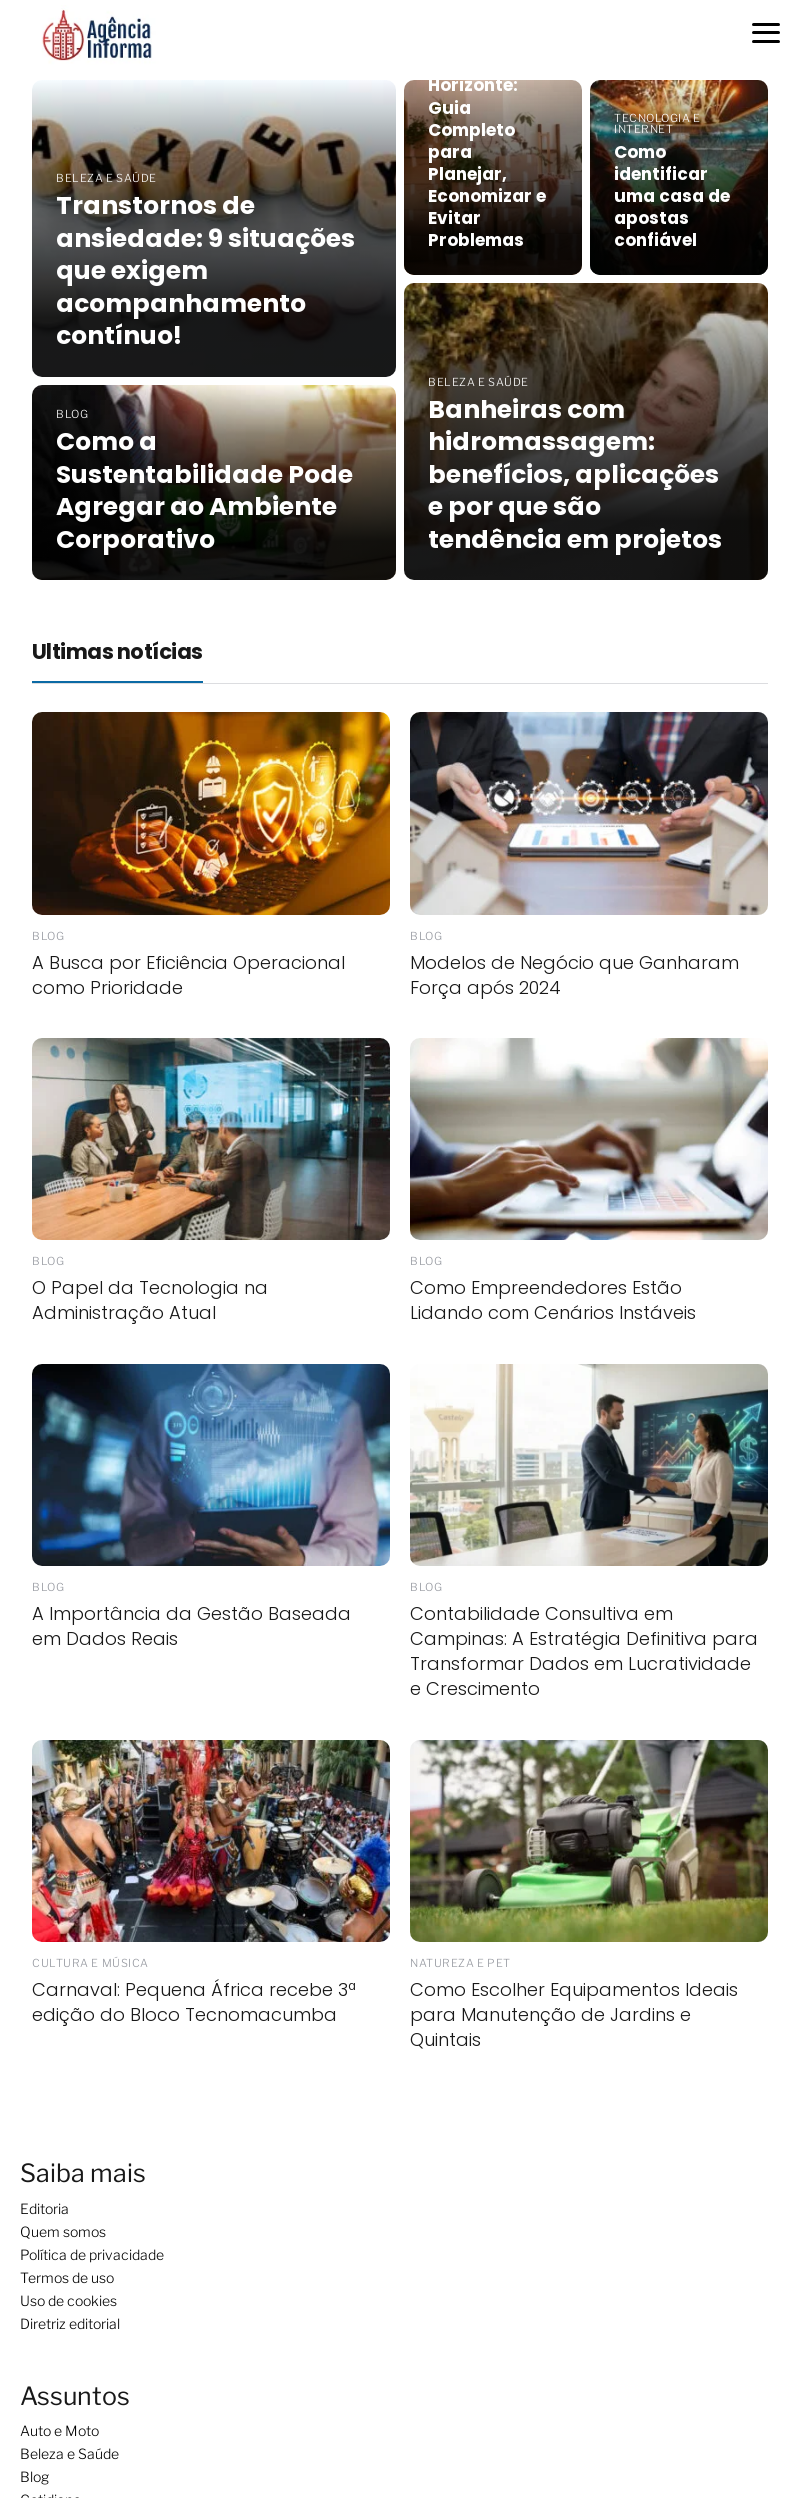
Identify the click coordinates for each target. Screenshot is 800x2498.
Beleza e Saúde (69, 2453)
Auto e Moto (59, 2430)
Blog (34, 2476)
